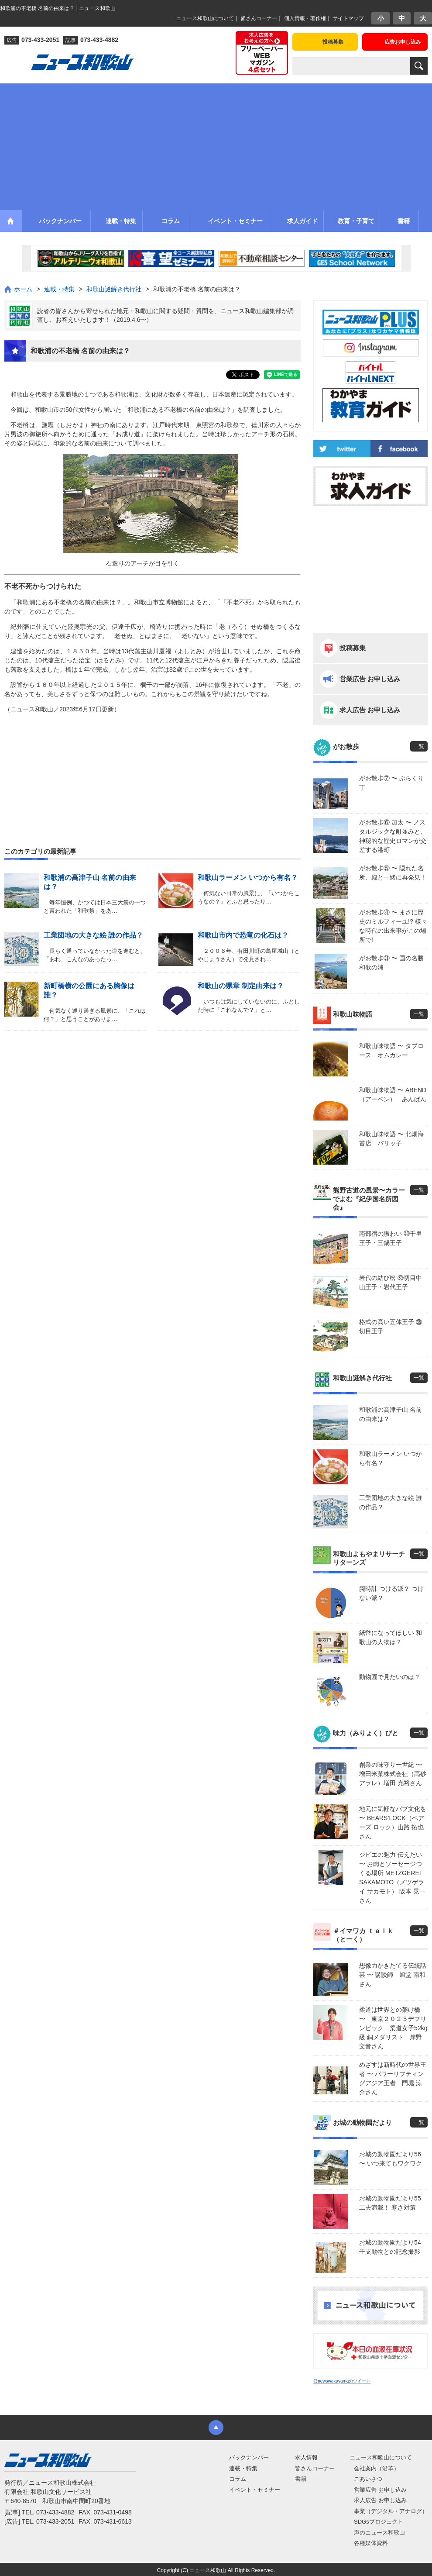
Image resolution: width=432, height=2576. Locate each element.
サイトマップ (348, 18)
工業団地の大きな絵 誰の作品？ (93, 935)
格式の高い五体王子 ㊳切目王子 (390, 1326)
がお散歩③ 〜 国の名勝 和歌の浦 (393, 963)
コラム (237, 2479)
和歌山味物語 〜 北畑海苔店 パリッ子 (391, 1139)
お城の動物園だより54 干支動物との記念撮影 (393, 2247)
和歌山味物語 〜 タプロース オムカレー (391, 1050)
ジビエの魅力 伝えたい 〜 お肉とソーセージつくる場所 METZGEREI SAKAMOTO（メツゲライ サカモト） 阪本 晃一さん (392, 1877)
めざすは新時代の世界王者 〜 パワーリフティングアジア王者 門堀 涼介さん (392, 2078)
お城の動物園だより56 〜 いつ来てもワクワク (390, 2159)
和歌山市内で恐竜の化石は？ (243, 935)
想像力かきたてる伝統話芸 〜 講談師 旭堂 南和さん (392, 1974)
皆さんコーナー (258, 18)
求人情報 (306, 2457)
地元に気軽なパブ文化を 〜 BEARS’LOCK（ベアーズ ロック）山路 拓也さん (392, 1822)
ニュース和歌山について (205, 18)
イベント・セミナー (254, 2489)
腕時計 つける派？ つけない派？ (391, 1593)
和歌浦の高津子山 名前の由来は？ (390, 1414)
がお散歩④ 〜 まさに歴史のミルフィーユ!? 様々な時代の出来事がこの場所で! (393, 926)
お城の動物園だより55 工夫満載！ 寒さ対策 (393, 2203)
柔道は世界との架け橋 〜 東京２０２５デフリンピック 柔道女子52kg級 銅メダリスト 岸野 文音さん (393, 2028)
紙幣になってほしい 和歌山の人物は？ (390, 1637)
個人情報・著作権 (305, 18)
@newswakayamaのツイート (341, 2381)
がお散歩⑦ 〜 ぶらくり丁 (391, 783)
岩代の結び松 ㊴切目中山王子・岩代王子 (390, 1282)
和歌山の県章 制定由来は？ (240, 986)
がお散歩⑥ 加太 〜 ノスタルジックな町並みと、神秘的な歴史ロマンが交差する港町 (392, 836)
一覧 (419, 746)
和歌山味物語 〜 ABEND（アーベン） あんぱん (392, 1094)
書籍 (300, 2479)
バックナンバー (249, 2457)
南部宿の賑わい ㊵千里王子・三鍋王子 (390, 1238)
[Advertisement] (216, 144)
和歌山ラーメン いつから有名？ (247, 877)
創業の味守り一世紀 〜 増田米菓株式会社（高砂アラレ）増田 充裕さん (392, 1773)
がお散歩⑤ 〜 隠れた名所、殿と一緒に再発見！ (392, 873)
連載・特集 (243, 2468)
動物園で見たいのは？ (389, 1676)
